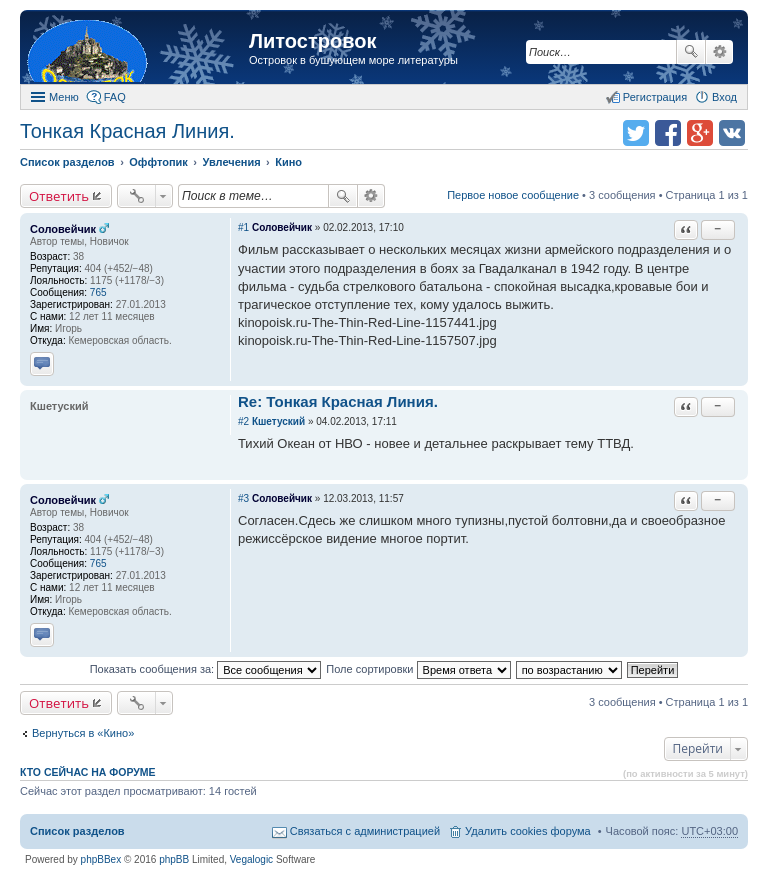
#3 (243, 498)
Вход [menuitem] (724, 97)
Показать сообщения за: (206, 669)
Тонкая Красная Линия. (127, 131)
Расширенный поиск (719, 52)
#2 (243, 421)
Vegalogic (251, 859)
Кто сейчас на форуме (88, 772)
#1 (243, 227)
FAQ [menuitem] (115, 97)
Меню (64, 97)
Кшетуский (278, 421)
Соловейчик (63, 229)
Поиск (691, 52)
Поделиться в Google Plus (700, 133)
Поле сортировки (418, 669)
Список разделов (77, 831)
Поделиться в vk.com (732, 133)
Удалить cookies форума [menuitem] (528, 831)
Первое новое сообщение (513, 195)
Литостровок (312, 41)
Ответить (59, 196)
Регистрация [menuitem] (655, 97)
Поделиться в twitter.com (636, 133)
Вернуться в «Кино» (83, 733)
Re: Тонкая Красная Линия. (338, 401)
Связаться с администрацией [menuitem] (365, 831)
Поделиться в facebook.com (668, 133)
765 (98, 292)
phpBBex (101, 859)
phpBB (174, 859)
